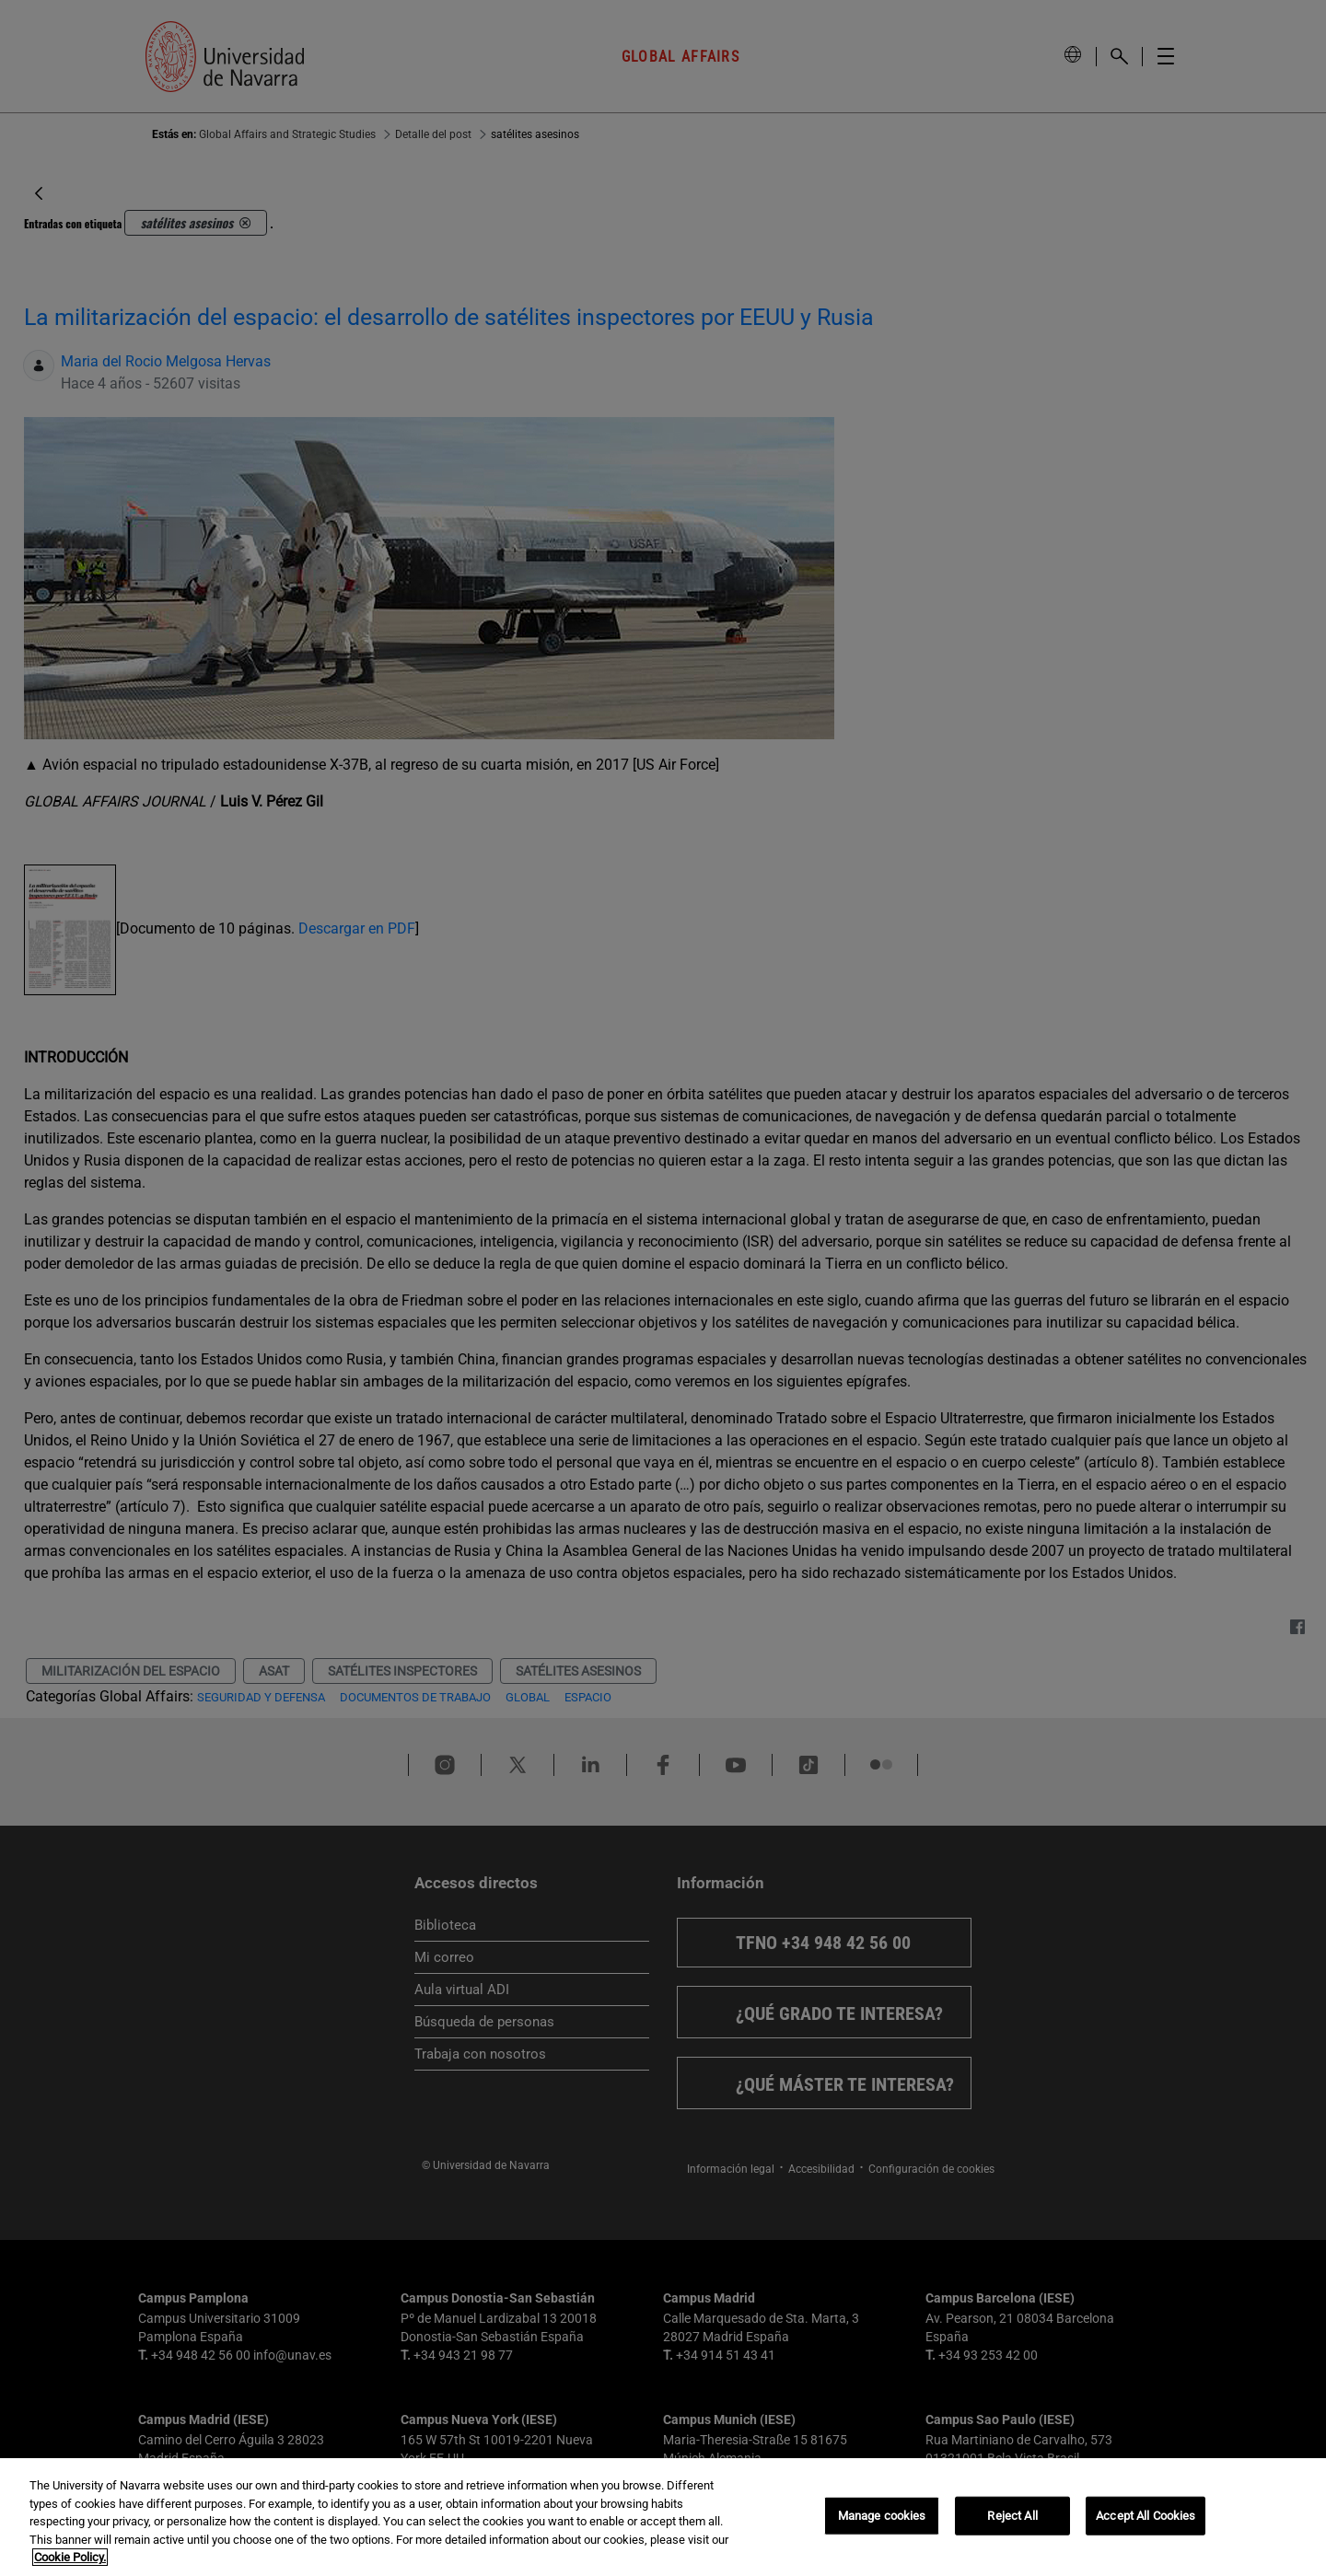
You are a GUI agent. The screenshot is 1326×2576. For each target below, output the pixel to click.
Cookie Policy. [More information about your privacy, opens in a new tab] (70, 2557)
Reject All (1012, 2516)
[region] (663, 2517)
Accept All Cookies (1145, 2516)
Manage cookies (882, 2516)
